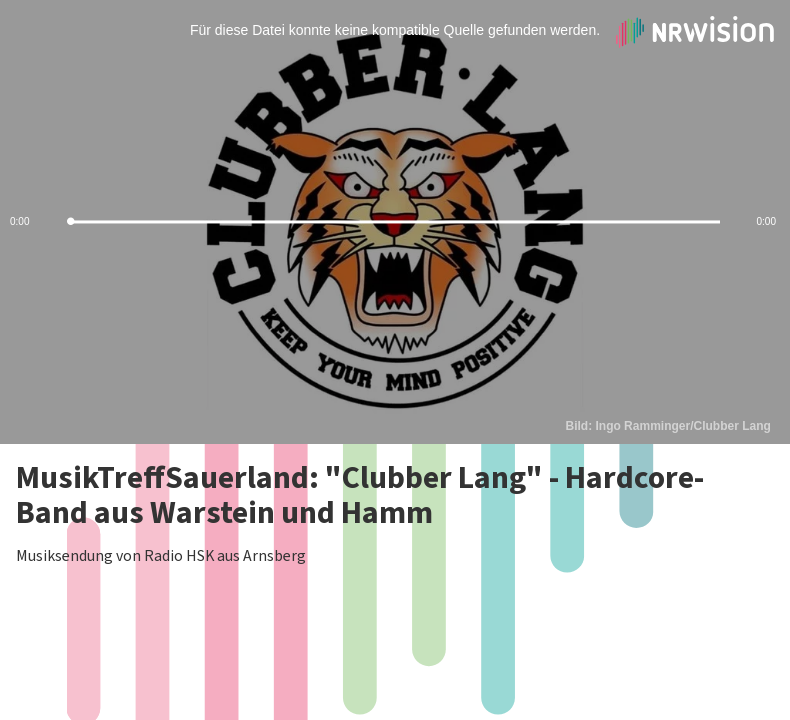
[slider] (395, 222)
